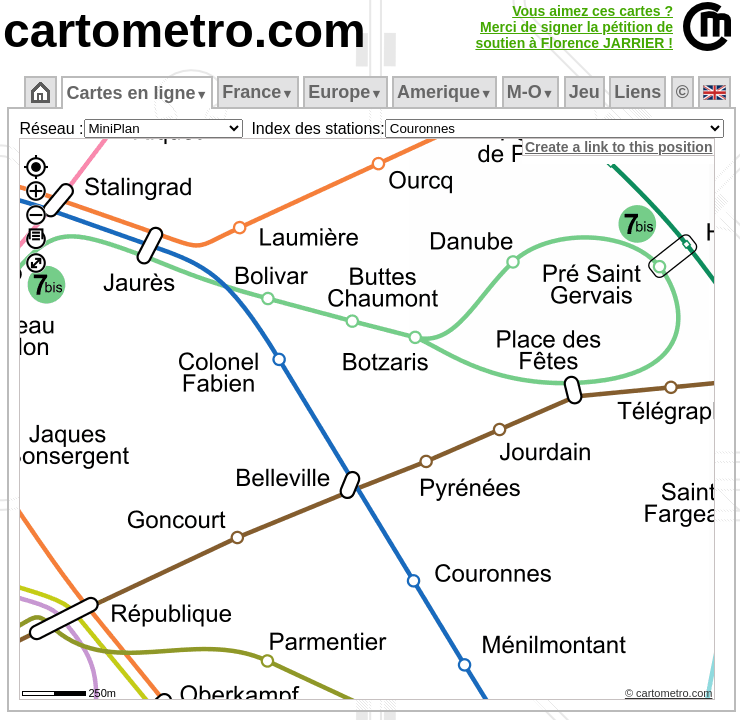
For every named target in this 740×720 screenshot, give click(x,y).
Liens (637, 92)
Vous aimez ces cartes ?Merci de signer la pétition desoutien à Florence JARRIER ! (574, 27)
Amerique (444, 92)
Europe (345, 92)
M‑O (530, 92)
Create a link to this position (618, 147)
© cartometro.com (669, 693)
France (257, 92)
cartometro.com (184, 30)
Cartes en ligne (136, 93)
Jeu (584, 92)
